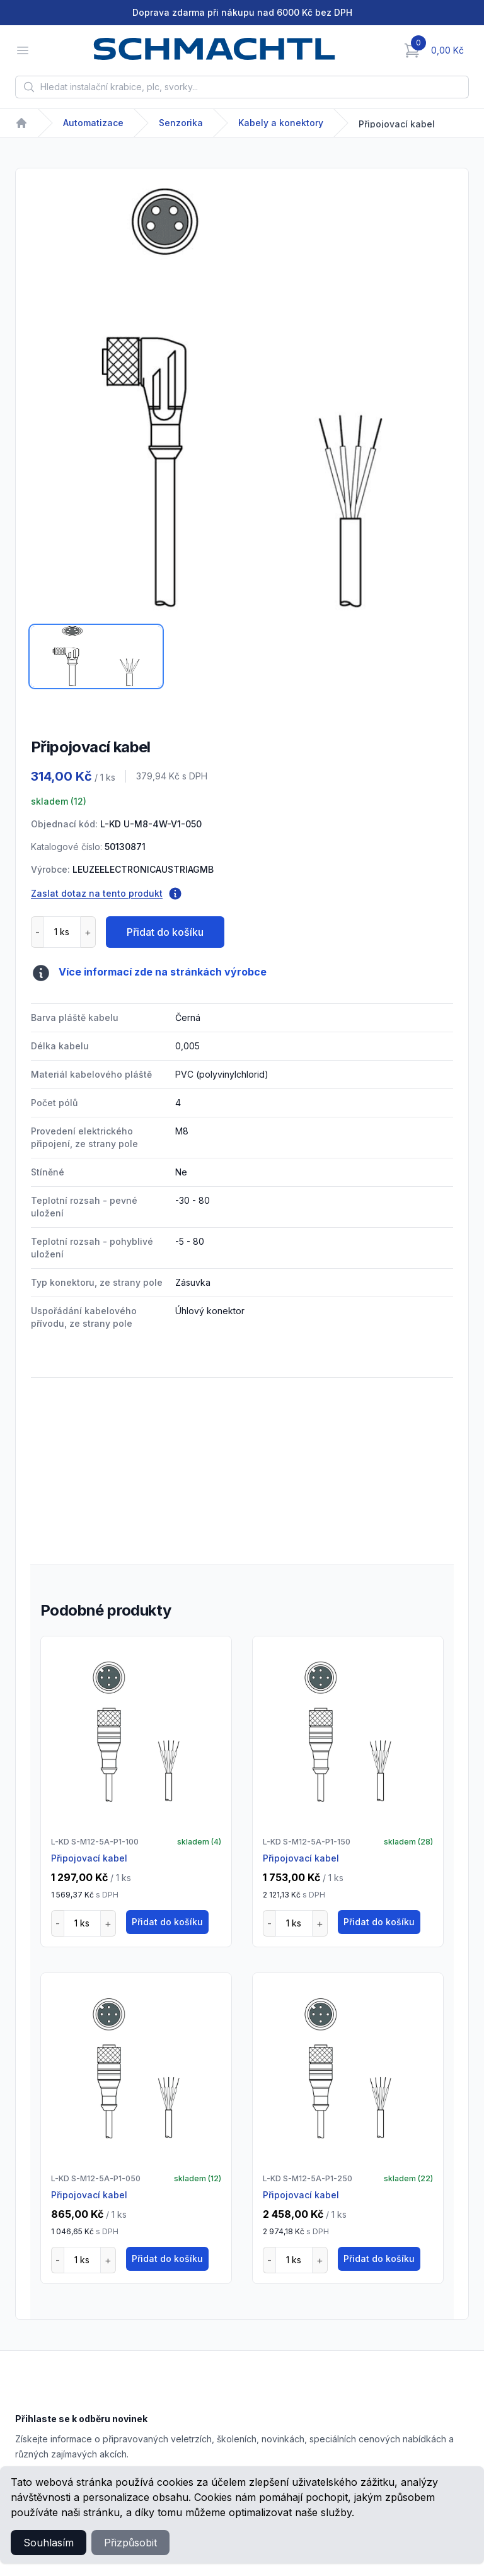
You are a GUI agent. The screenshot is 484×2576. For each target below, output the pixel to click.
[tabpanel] (242, 400)
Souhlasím (48, 2542)
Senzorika (181, 122)
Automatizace (93, 122)
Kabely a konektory (280, 122)
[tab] (96, 656)
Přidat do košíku (165, 932)
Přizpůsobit (130, 2542)
